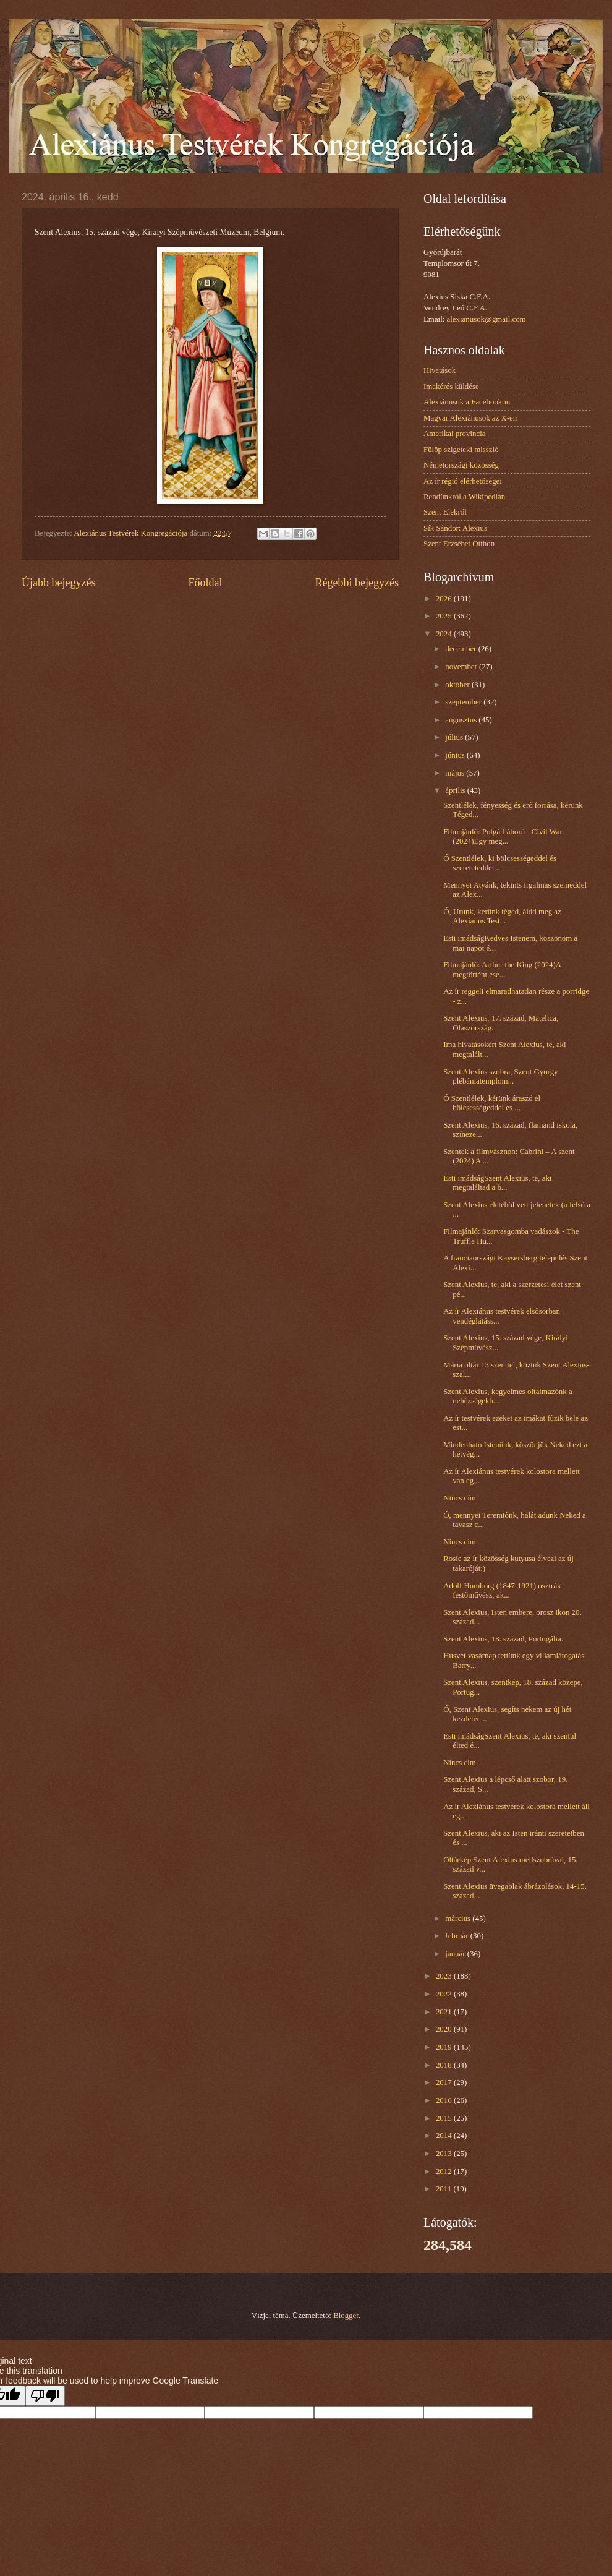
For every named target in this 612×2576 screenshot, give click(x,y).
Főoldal (205, 582)
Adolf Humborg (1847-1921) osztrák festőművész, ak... (502, 1590)
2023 (445, 1976)
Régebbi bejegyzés (357, 582)
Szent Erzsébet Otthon (459, 543)
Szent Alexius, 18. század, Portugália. (503, 1639)
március (458, 1918)
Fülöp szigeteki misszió (461, 449)
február (457, 1936)
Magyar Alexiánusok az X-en (470, 418)
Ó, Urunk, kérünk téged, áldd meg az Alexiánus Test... (502, 916)
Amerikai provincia (454, 433)
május (455, 773)
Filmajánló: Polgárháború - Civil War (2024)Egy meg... (503, 836)
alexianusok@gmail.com (486, 319)
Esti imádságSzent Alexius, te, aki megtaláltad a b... (497, 1183)
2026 (445, 598)
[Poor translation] (45, 2396)
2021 (445, 2012)
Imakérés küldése (451, 386)
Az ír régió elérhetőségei (462, 481)
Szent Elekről (445, 512)
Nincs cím (459, 1498)
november (462, 666)
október (458, 684)
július (455, 737)
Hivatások (439, 370)
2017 (445, 2082)
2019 (445, 2047)
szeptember (464, 702)
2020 (445, 2029)
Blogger (346, 2315)
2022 (445, 1994)
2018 (445, 2065)
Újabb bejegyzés (59, 582)
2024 (445, 634)
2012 (445, 2171)
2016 (445, 2100)
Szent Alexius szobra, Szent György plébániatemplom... (500, 1076)
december (461, 648)
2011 (445, 2188)
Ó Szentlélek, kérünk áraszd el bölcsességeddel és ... (491, 1103)
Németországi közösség (461, 465)
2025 (445, 616)
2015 (445, 2118)
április (456, 790)
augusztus (461, 720)
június (456, 755)
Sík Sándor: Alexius (455, 528)
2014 (445, 2135)
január (456, 1953)
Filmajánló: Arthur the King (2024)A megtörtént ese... (502, 969)
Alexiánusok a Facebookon (466, 402)
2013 (445, 2153)
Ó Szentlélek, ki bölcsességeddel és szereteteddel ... (499, 863)
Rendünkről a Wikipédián (464, 496)
